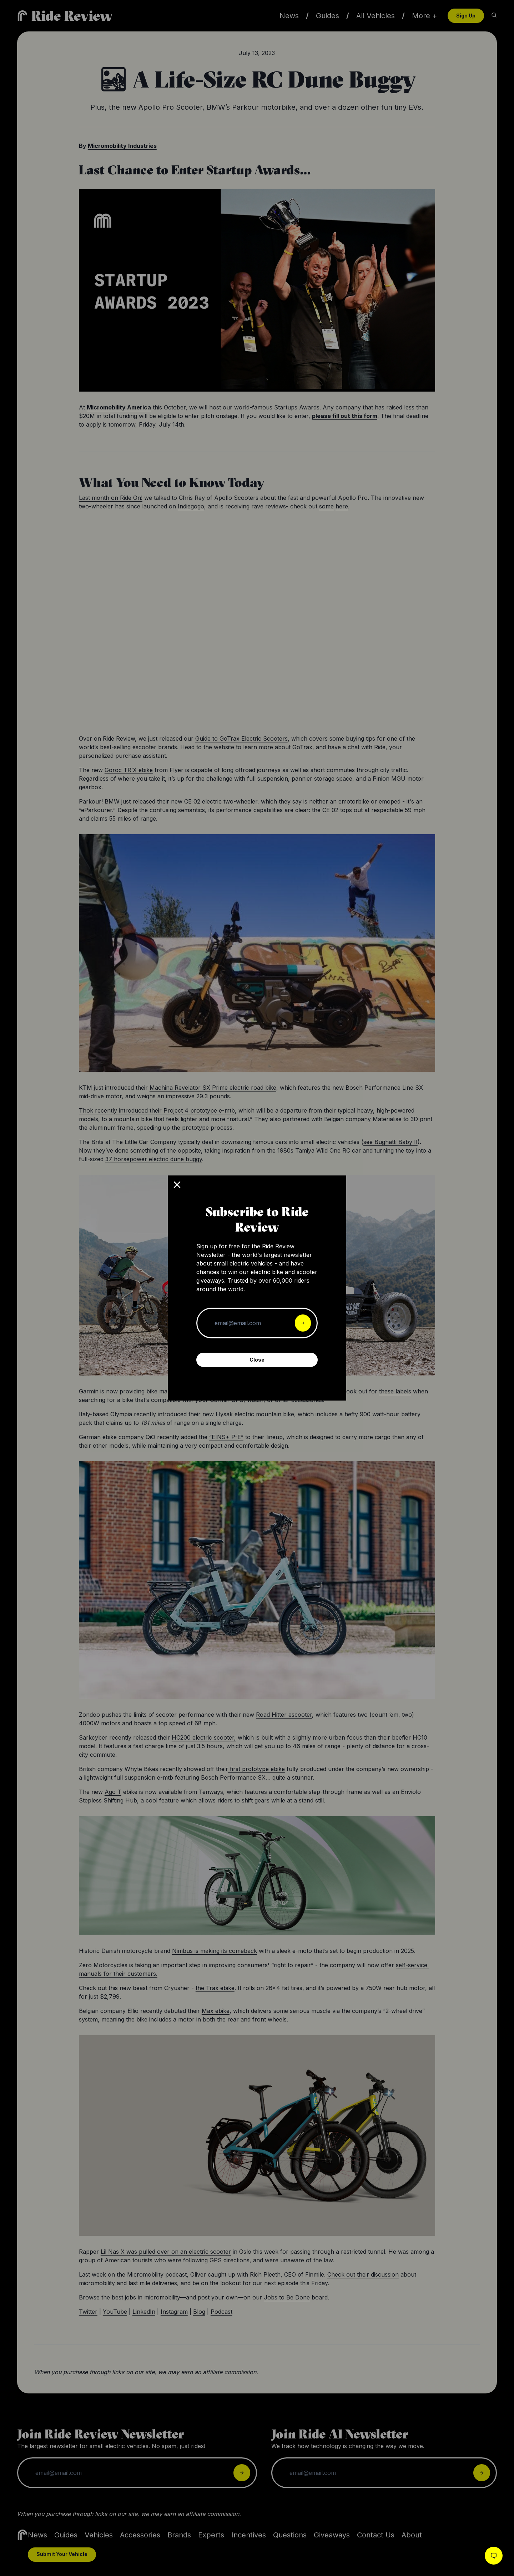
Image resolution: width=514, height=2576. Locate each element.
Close (257, 1360)
